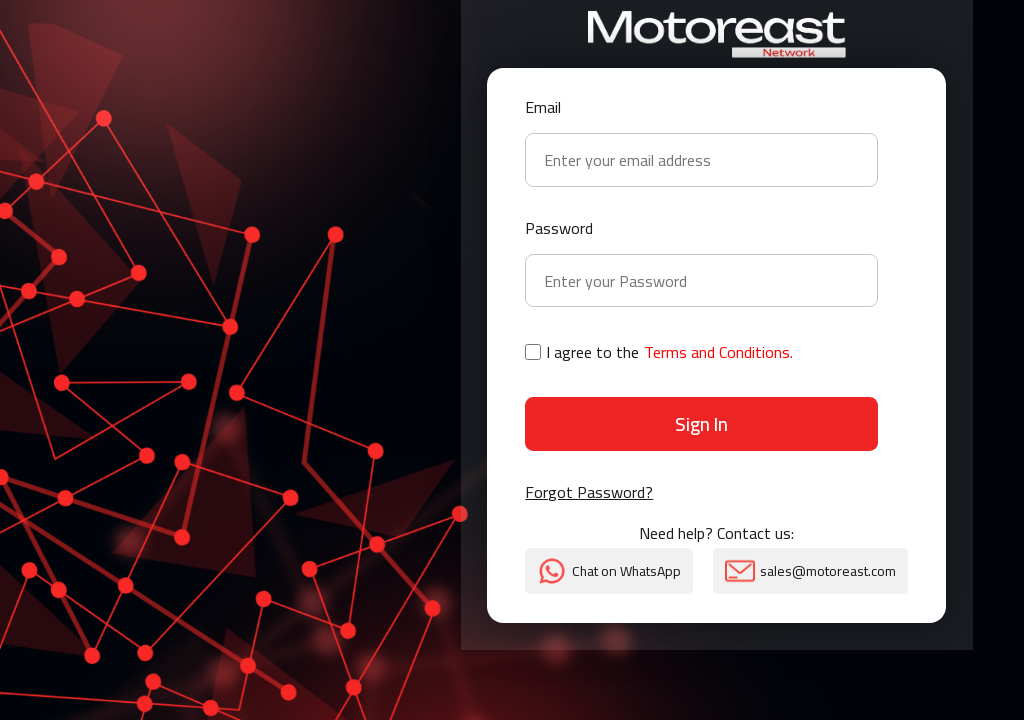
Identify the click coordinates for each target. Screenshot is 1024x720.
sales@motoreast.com (810, 571)
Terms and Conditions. (718, 352)
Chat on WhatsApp (609, 571)
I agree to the (659, 352)
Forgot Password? (589, 494)
